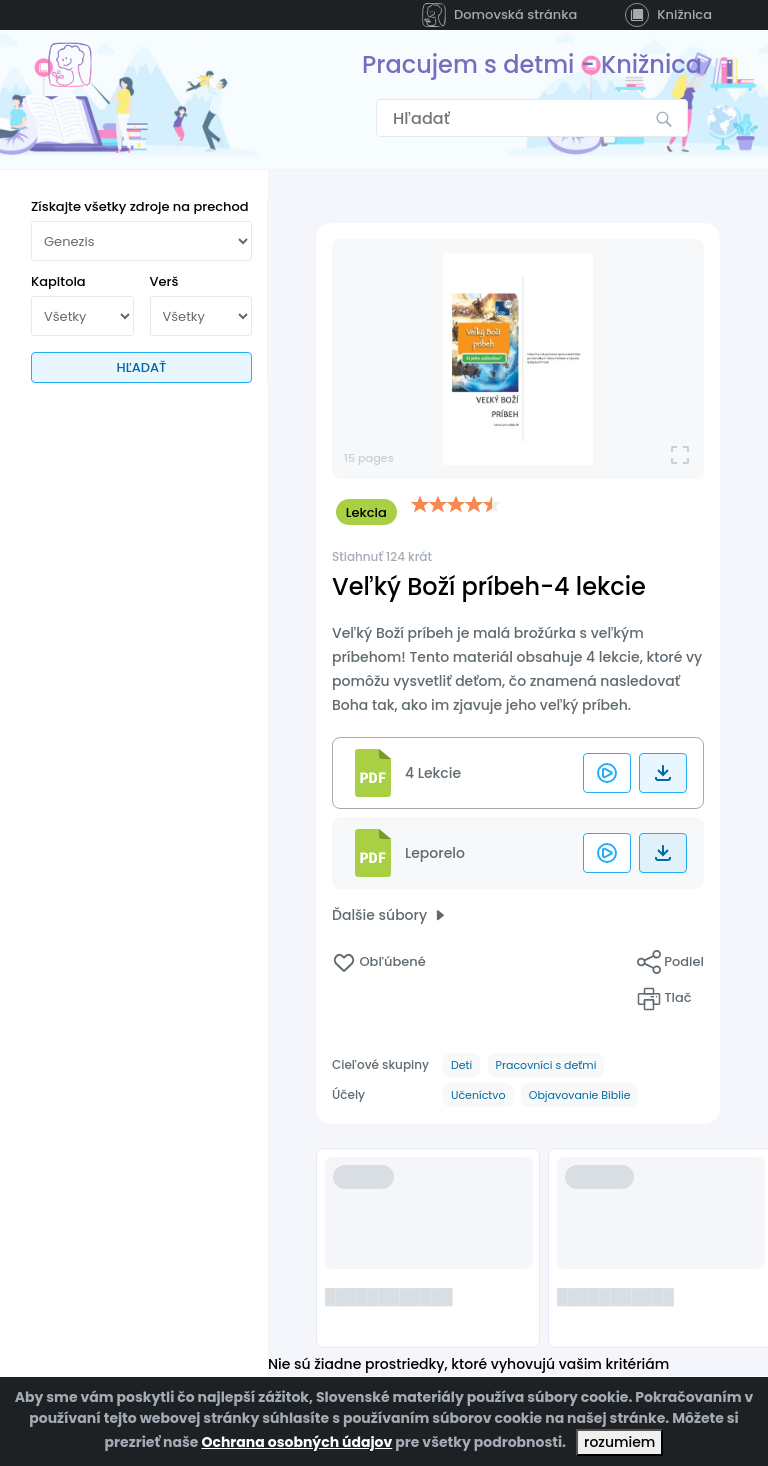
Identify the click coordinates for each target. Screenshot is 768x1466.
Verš (164, 281)
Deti (461, 1065)
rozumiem (619, 1442)
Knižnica (668, 15)
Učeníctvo (478, 1095)
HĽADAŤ (142, 367)
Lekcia (366, 512)
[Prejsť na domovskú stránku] (69, 64)
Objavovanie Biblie (580, 1095)
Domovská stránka (499, 15)
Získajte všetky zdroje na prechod (140, 206)
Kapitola (58, 281)
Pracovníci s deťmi (546, 1065)
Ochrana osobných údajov (296, 1442)
